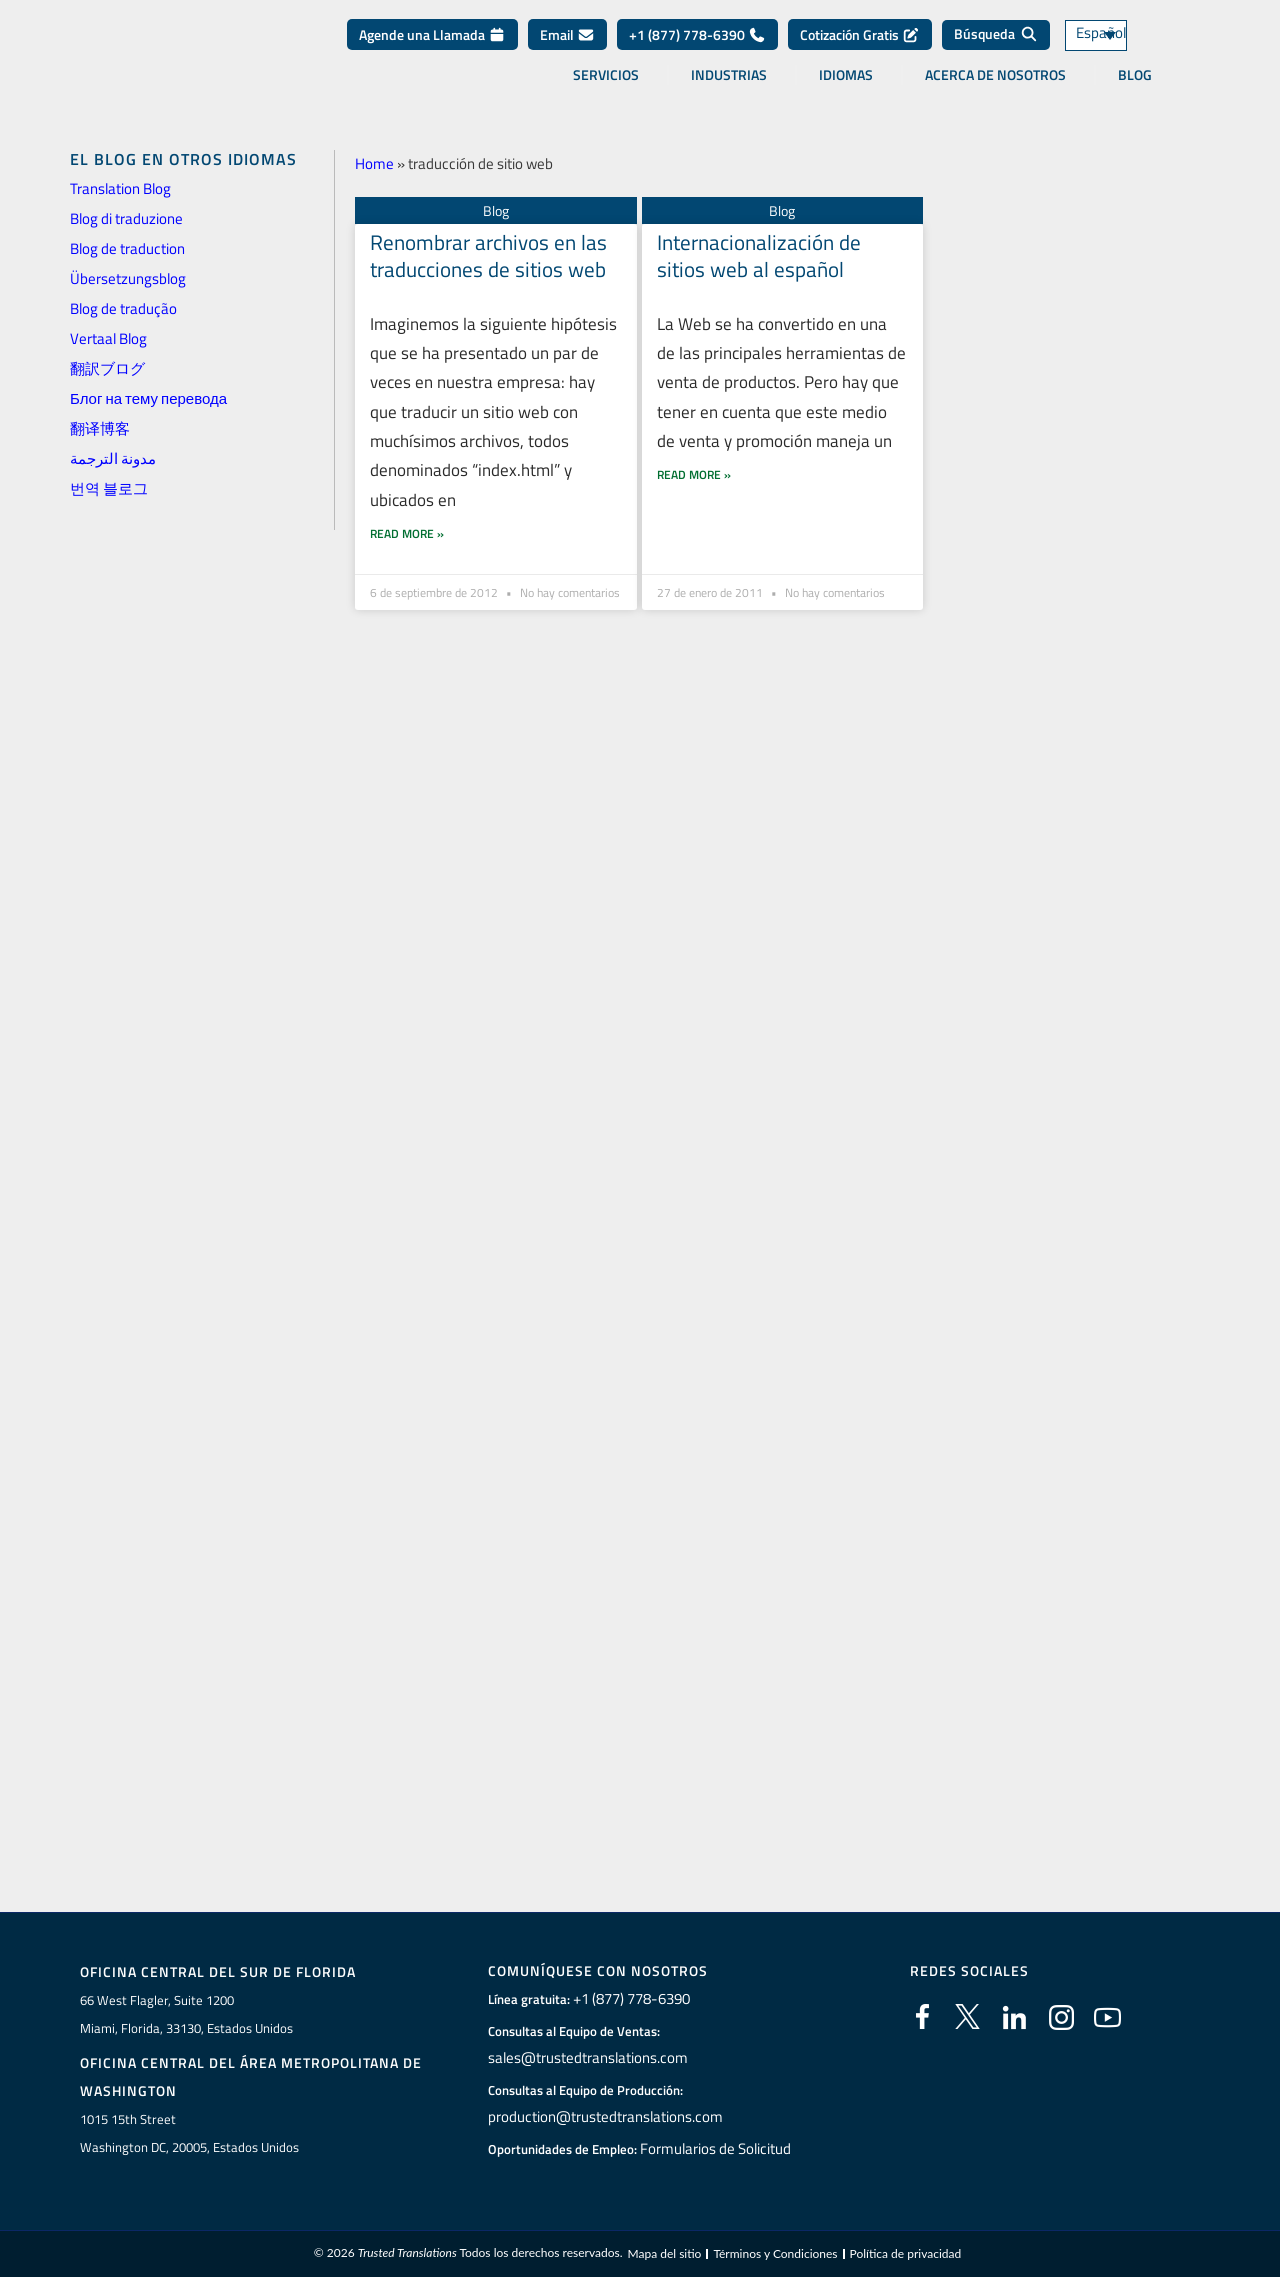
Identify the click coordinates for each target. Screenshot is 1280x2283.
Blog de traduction (127, 248)
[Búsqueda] (996, 50)
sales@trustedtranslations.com (585, 2058)
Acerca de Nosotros (995, 89)
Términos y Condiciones (775, 2256)
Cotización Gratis (860, 49)
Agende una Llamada (432, 49)
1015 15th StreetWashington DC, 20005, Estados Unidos (189, 2134)
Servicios (606, 89)
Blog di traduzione (126, 218)
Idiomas (846, 89)
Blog (1135, 89)
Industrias (729, 89)
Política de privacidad (906, 2256)
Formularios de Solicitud (716, 2149)
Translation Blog (120, 188)
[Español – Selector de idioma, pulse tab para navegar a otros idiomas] (1120, 50)
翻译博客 (100, 428)
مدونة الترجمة (113, 458)
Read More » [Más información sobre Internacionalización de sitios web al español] (694, 512)
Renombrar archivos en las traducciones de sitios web (488, 255)
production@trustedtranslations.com (601, 2117)
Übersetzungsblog (128, 278)
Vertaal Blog (108, 338)
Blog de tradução (123, 308)
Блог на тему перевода (148, 398)
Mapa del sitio (664, 2256)
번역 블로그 (109, 488)
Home (374, 163)
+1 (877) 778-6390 (697, 49)
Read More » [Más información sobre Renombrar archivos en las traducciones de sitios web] (407, 543)
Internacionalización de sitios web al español (759, 255)
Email (567, 49)
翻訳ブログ (107, 368)
